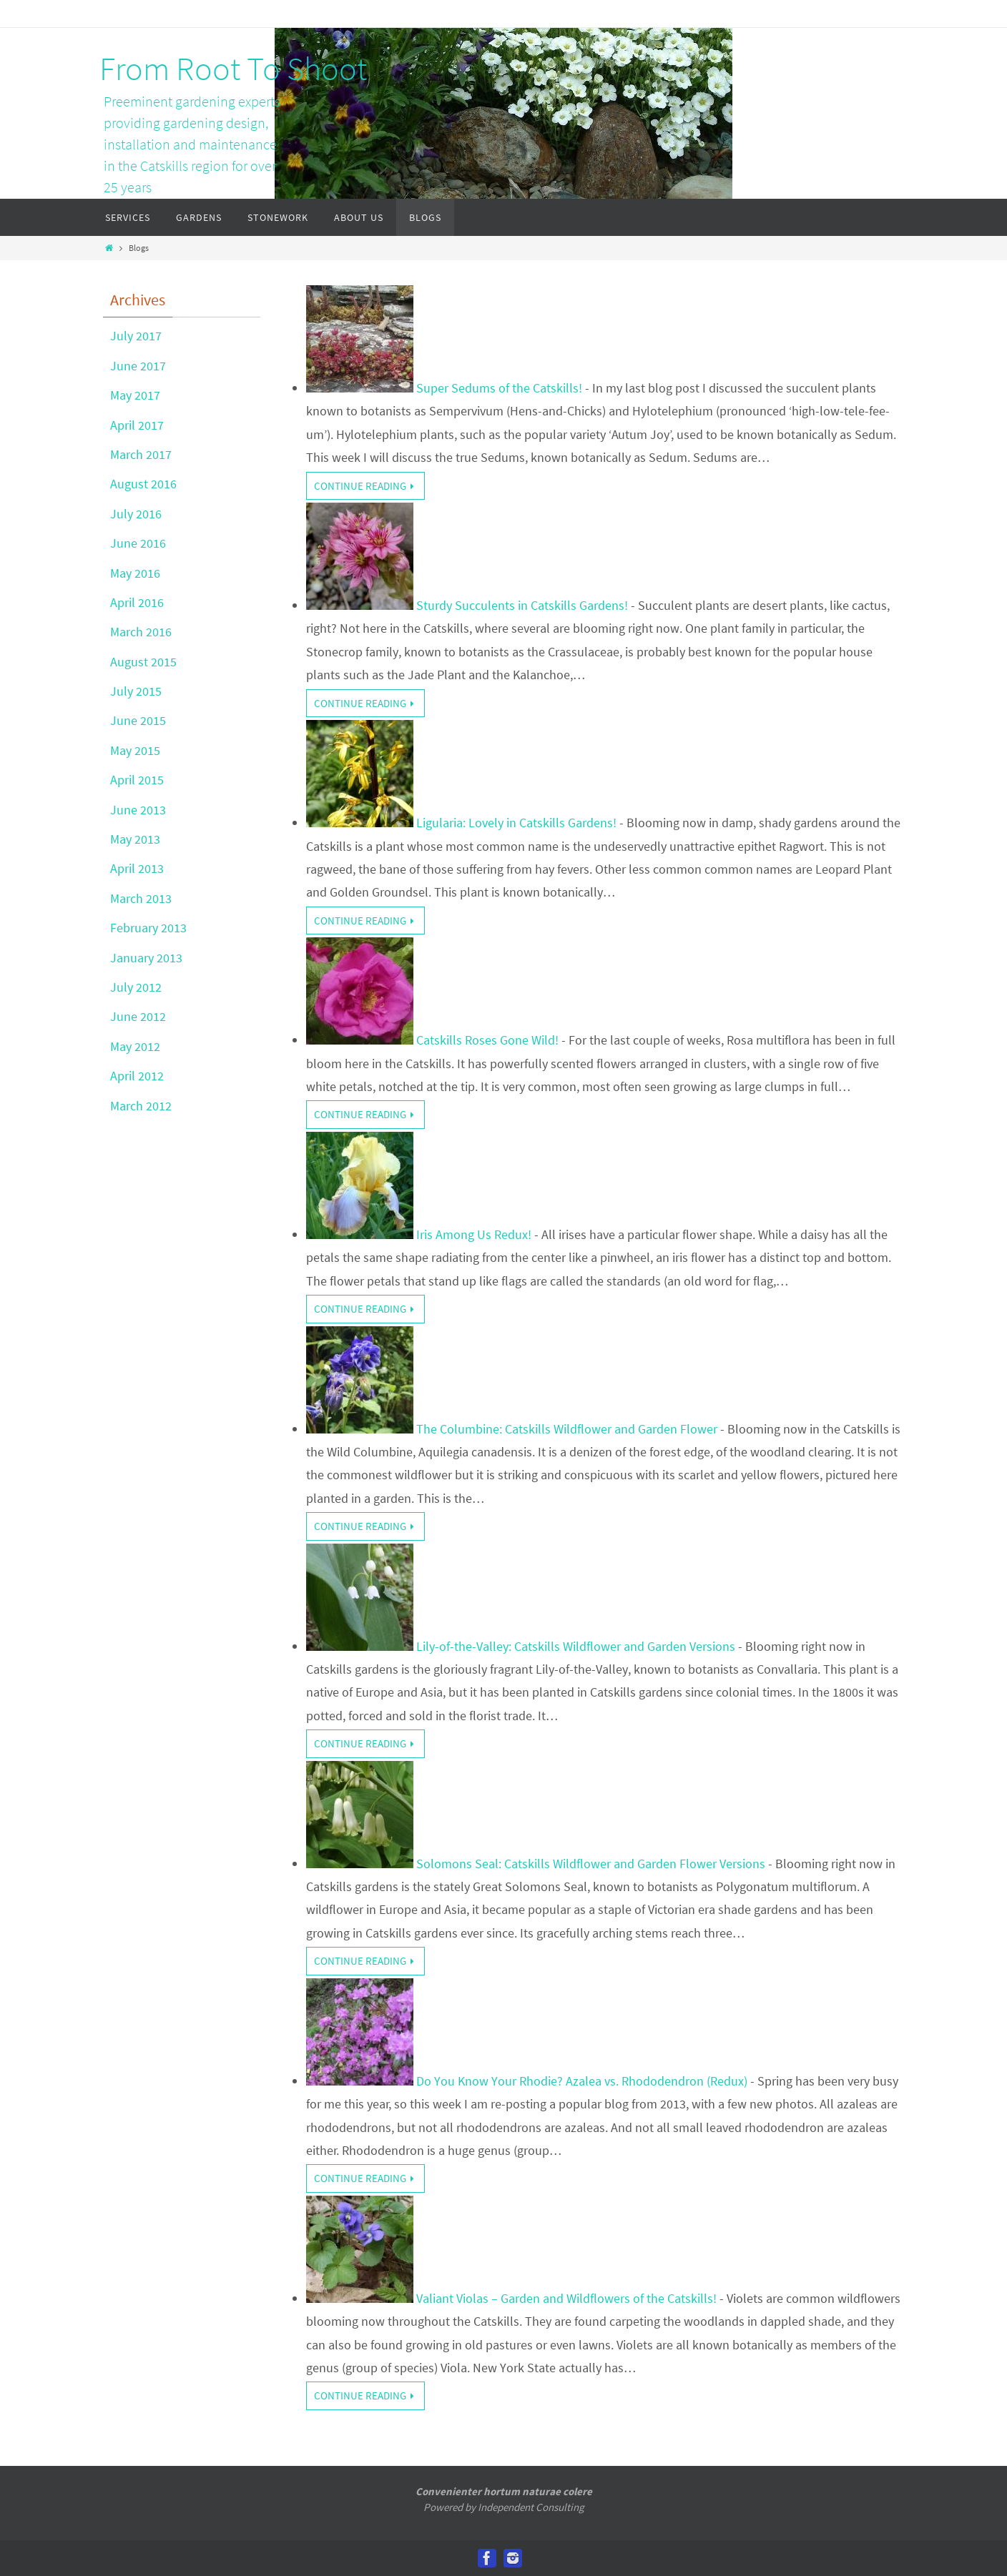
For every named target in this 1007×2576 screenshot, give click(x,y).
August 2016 (143, 483)
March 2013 (141, 898)
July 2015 (136, 691)
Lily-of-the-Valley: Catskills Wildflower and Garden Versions (575, 1646)
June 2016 (138, 543)
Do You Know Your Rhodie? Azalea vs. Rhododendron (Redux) (581, 2081)
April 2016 (137, 602)
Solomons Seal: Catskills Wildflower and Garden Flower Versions (590, 1863)
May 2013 (135, 839)
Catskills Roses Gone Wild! (487, 1040)
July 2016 (136, 513)
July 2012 (136, 987)
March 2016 (141, 631)
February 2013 (148, 927)
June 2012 (138, 1016)
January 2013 (146, 957)
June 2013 (138, 809)
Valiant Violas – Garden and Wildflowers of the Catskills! (566, 2298)
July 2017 (136, 335)
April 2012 (137, 1075)
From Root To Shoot (233, 69)
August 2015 (143, 661)
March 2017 (141, 454)
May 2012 (135, 1046)
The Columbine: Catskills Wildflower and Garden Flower (566, 1429)
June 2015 (138, 720)
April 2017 (137, 425)
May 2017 (135, 395)
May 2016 (135, 573)
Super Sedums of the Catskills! (499, 388)
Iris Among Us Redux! (473, 1234)
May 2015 (135, 750)
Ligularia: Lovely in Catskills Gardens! (516, 822)
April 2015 (137, 779)
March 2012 (141, 1105)
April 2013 (137, 868)
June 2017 (138, 365)
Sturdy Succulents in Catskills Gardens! (522, 605)
